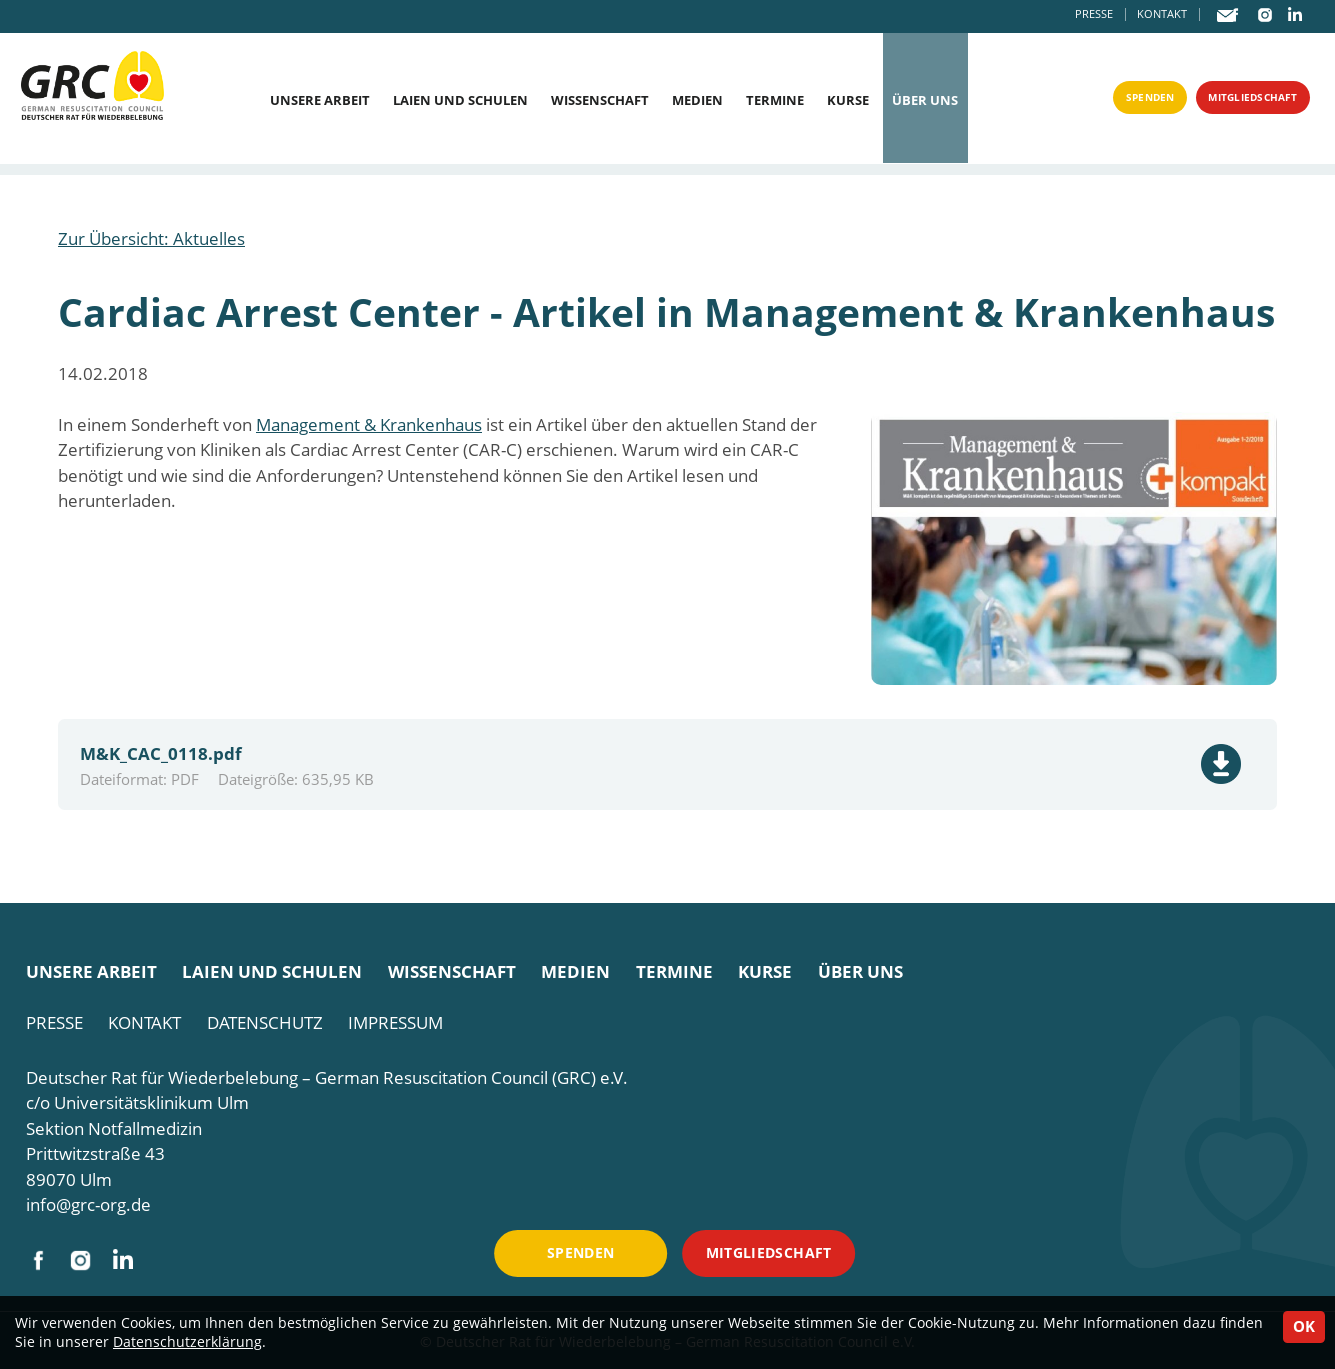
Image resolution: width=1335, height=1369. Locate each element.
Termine (775, 101)
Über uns (925, 101)
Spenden (1117, 101)
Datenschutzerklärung (187, 1341)
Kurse (848, 101)
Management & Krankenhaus (369, 424)
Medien (697, 101)
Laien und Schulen (460, 101)
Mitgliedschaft (1240, 101)
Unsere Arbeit (320, 101)
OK (1304, 1326)
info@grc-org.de (88, 1204)
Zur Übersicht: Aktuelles (151, 238)
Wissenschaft (600, 101)
